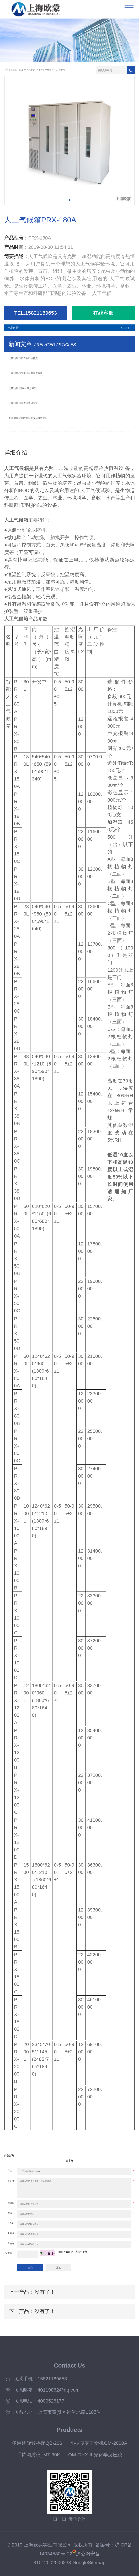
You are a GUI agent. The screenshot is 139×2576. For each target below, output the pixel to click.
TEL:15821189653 (35, 313)
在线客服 (103, 313)
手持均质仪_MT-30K (38, 2454)
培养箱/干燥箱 (44, 69)
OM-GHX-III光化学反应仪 (95, 2454)
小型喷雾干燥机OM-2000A (98, 2443)
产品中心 (30, 69)
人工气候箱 (60, 69)
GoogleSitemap (88, 2562)
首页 (21, 69)
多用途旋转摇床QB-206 (37, 2443)
